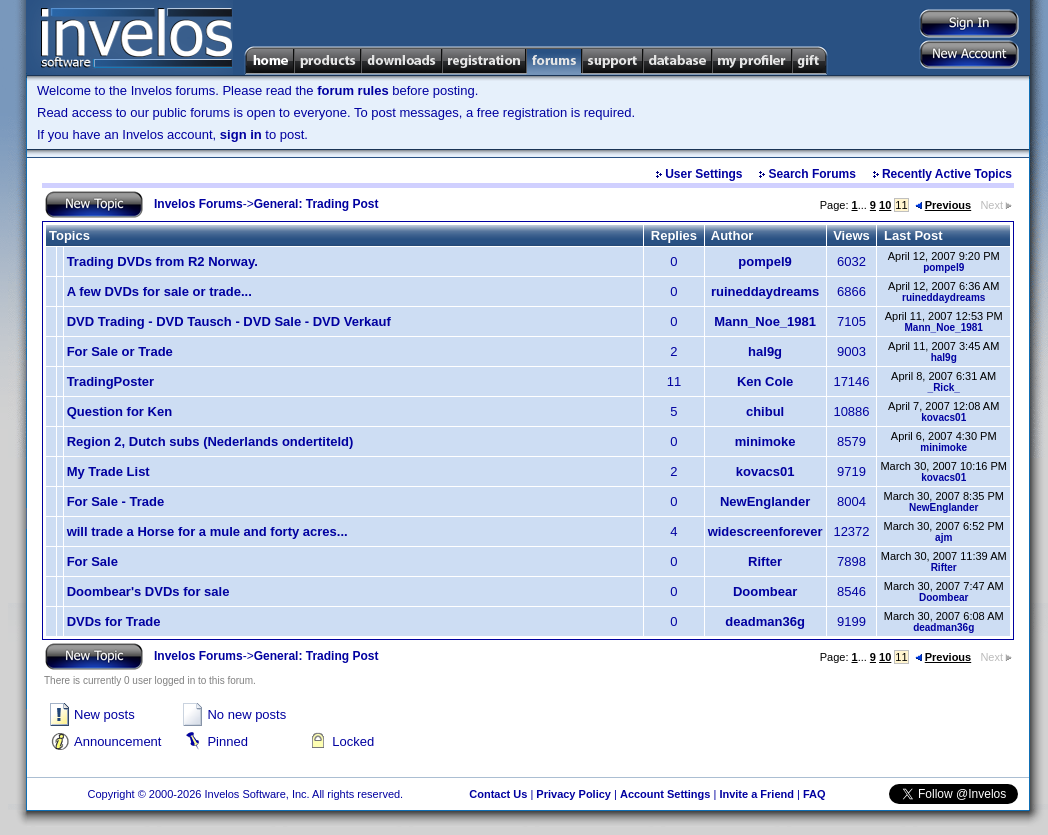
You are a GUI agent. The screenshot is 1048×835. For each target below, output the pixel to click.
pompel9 (764, 261)
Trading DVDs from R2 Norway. (162, 261)
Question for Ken (119, 411)
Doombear (765, 591)
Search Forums (812, 174)
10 (885, 205)
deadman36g (764, 621)
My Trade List (108, 471)
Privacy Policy (573, 794)
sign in (241, 134)
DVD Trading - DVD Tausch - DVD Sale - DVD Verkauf (229, 321)
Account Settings (665, 794)
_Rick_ (944, 387)
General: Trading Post (316, 204)
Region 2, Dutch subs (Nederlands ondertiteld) (210, 441)
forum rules (353, 90)
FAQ (814, 794)
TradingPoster (110, 381)
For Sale (92, 561)
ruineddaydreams (765, 291)
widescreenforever (765, 531)
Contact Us (498, 794)
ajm (943, 537)
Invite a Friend (756, 794)
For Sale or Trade (120, 351)
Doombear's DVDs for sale (148, 591)
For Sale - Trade (116, 501)
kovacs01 (943, 417)
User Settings (703, 174)
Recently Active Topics (947, 174)
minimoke (765, 441)
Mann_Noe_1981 (765, 321)
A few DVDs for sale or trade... (159, 291)
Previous (943, 205)
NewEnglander (765, 501)
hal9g (765, 351)
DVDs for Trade (114, 621)
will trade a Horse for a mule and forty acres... (207, 531)
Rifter (765, 561)
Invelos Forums (198, 204)
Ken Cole (765, 381)
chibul (765, 411)
